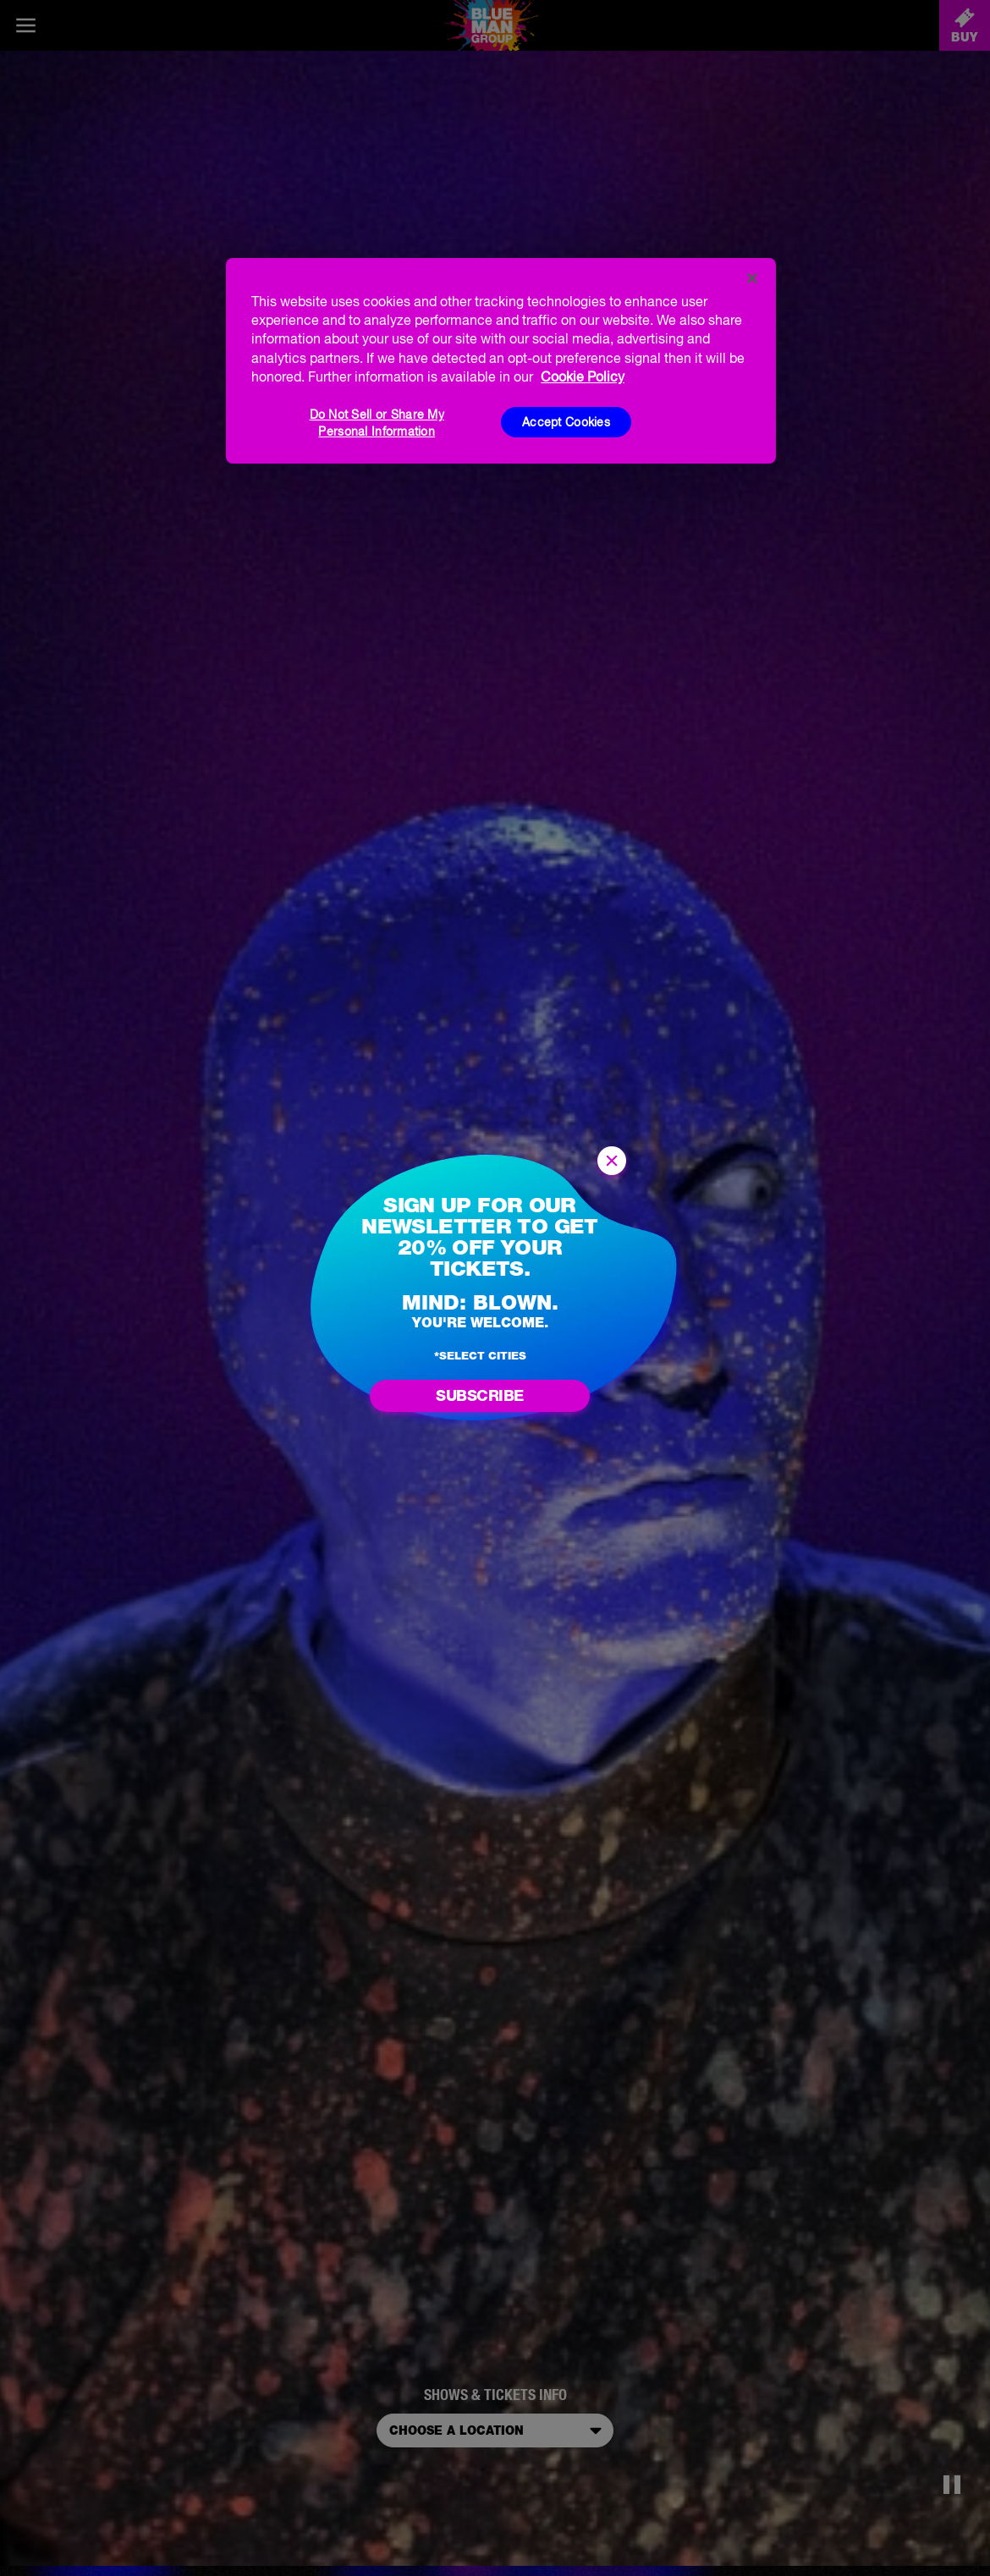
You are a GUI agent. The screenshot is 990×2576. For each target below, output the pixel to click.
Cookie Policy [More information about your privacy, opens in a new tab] (582, 376)
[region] (501, 361)
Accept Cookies (566, 422)
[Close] (752, 278)
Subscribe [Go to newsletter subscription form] (480, 1395)
